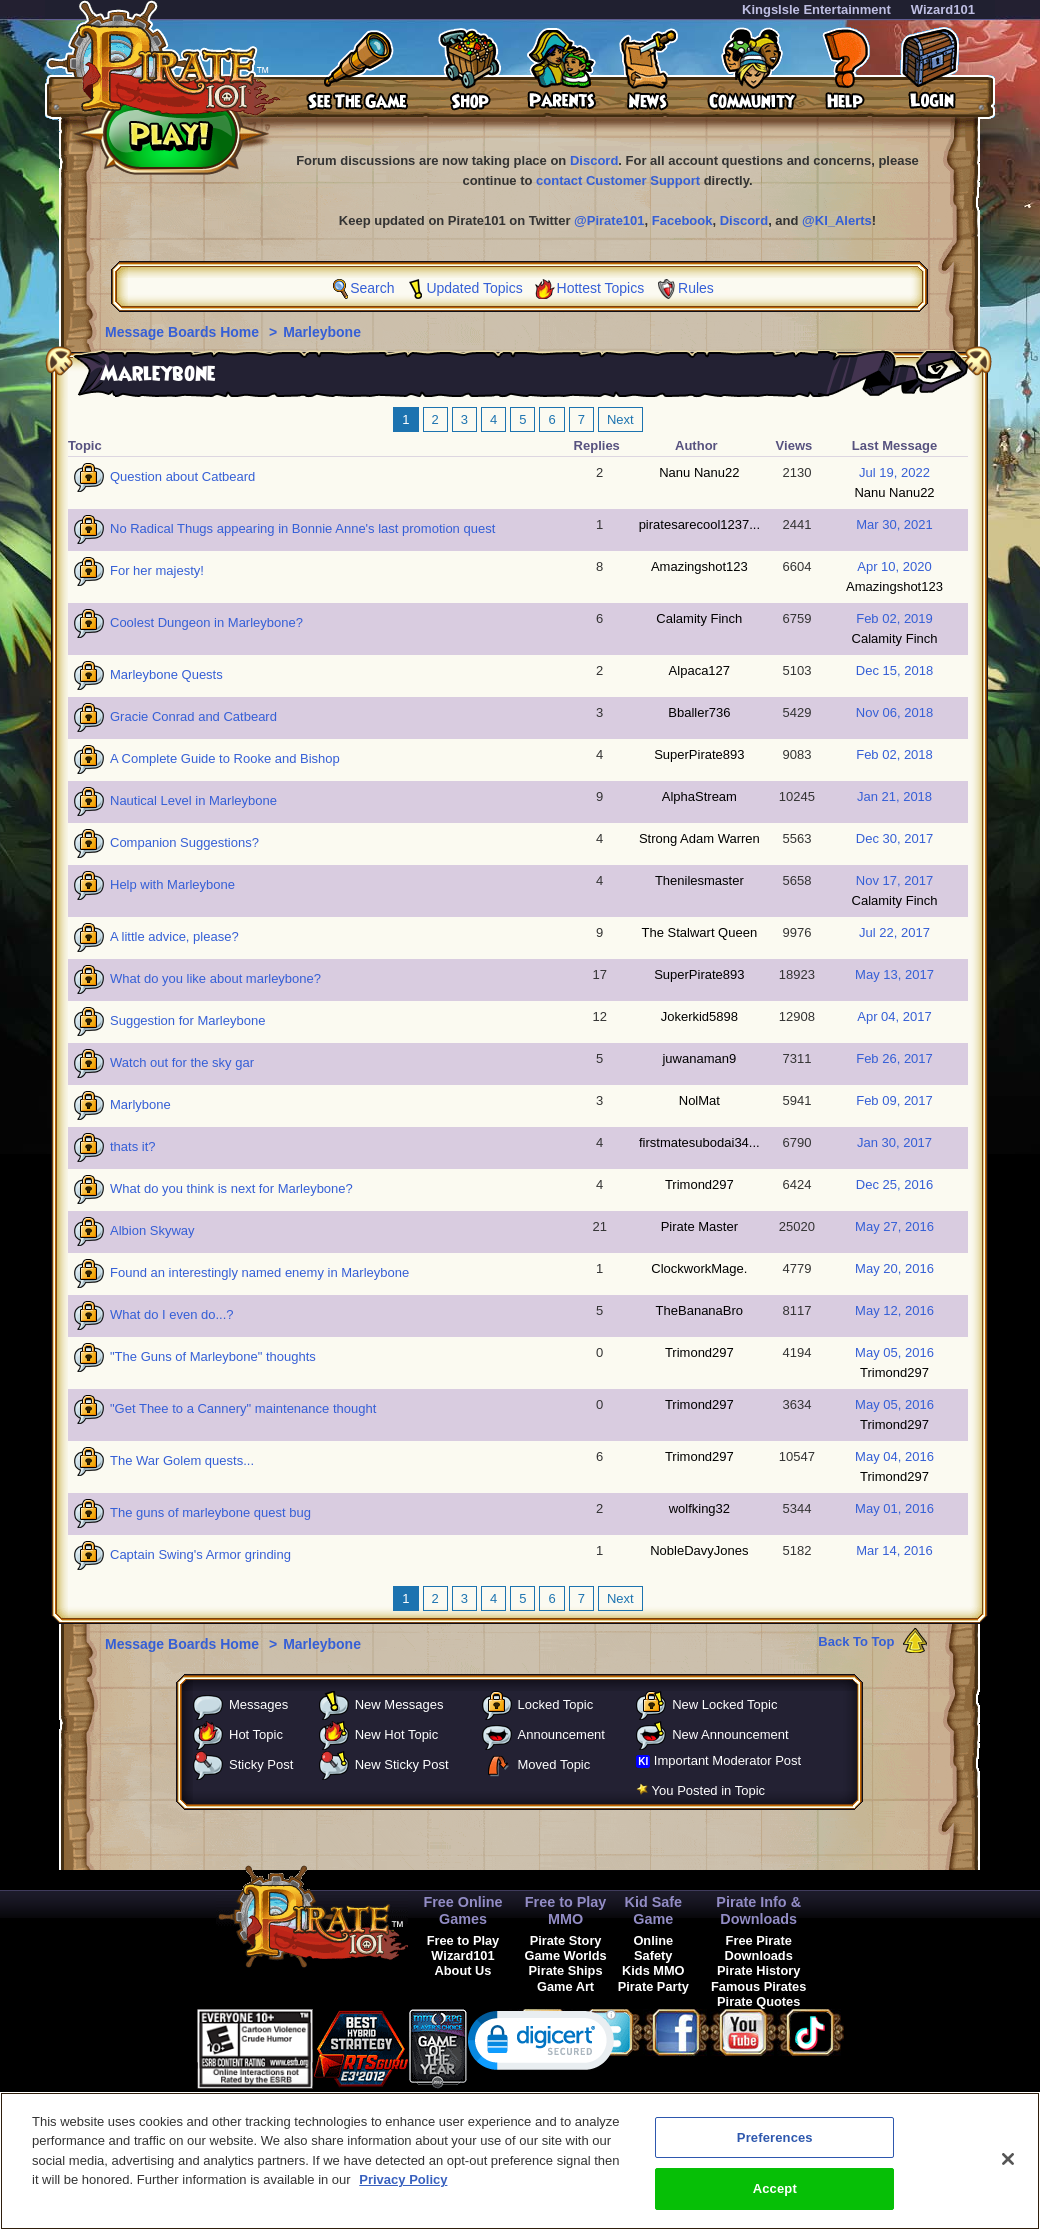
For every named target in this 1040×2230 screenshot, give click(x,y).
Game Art (565, 1986)
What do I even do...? (172, 1314)
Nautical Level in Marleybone (193, 800)
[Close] (1008, 2172)
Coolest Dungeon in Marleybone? (206, 622)
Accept (775, 2201)
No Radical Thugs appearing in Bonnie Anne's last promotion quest (302, 528)
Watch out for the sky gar (182, 1062)
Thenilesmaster (699, 880)
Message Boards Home (184, 332)
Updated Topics (474, 288)
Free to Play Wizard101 (463, 1948)
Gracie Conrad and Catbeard (193, 716)
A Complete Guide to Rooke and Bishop (225, 758)
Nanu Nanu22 (699, 472)
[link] (542, 2044)
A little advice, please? (174, 936)
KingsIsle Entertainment (816, 9)
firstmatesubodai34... (699, 1142)
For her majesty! (157, 570)
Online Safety (653, 1948)
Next (620, 419)
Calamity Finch (699, 618)
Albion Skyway (152, 1230)
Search (372, 288)
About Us (463, 1970)
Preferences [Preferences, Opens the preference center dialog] (775, 2150)
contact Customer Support (618, 180)
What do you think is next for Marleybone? (231, 1188)
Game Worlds (565, 1955)
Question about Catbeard (182, 476)
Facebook (682, 220)
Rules (696, 288)
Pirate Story (566, 1940)
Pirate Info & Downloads (758, 1910)
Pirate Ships (566, 1970)
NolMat (699, 1100)
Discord (594, 160)
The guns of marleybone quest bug (210, 1512)
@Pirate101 (609, 220)
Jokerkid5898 (699, 1016)
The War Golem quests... (182, 1460)
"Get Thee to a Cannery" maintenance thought (243, 1408)
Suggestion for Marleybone (187, 1020)
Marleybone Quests (166, 674)
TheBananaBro (699, 1310)
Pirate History (758, 1970)
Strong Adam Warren (699, 838)
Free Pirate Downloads (759, 1948)
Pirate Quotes (758, 2001)
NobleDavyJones (699, 1550)
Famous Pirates (758, 1986)
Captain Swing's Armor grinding (200, 1554)
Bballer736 (699, 712)
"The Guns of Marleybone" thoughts (213, 1356)
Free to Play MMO (566, 1910)
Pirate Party (653, 1986)
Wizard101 (943, 9)
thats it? (133, 1146)
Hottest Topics (601, 288)
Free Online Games (462, 1910)
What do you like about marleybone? (215, 978)
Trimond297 (699, 1184)
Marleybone (322, 332)
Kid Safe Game (654, 1910)
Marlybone (140, 1104)
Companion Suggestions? (184, 842)
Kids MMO (653, 1970)
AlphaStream (699, 796)
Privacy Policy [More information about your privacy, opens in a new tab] (403, 2192)
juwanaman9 (699, 1058)
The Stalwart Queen (700, 932)
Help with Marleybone (172, 884)
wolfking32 (699, 1508)
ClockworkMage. (699, 1268)
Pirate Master (699, 1226)
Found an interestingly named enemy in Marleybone (259, 1272)
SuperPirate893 (699, 754)
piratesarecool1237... (699, 524)
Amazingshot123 (699, 566)
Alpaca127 (699, 670)
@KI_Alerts (837, 220)
